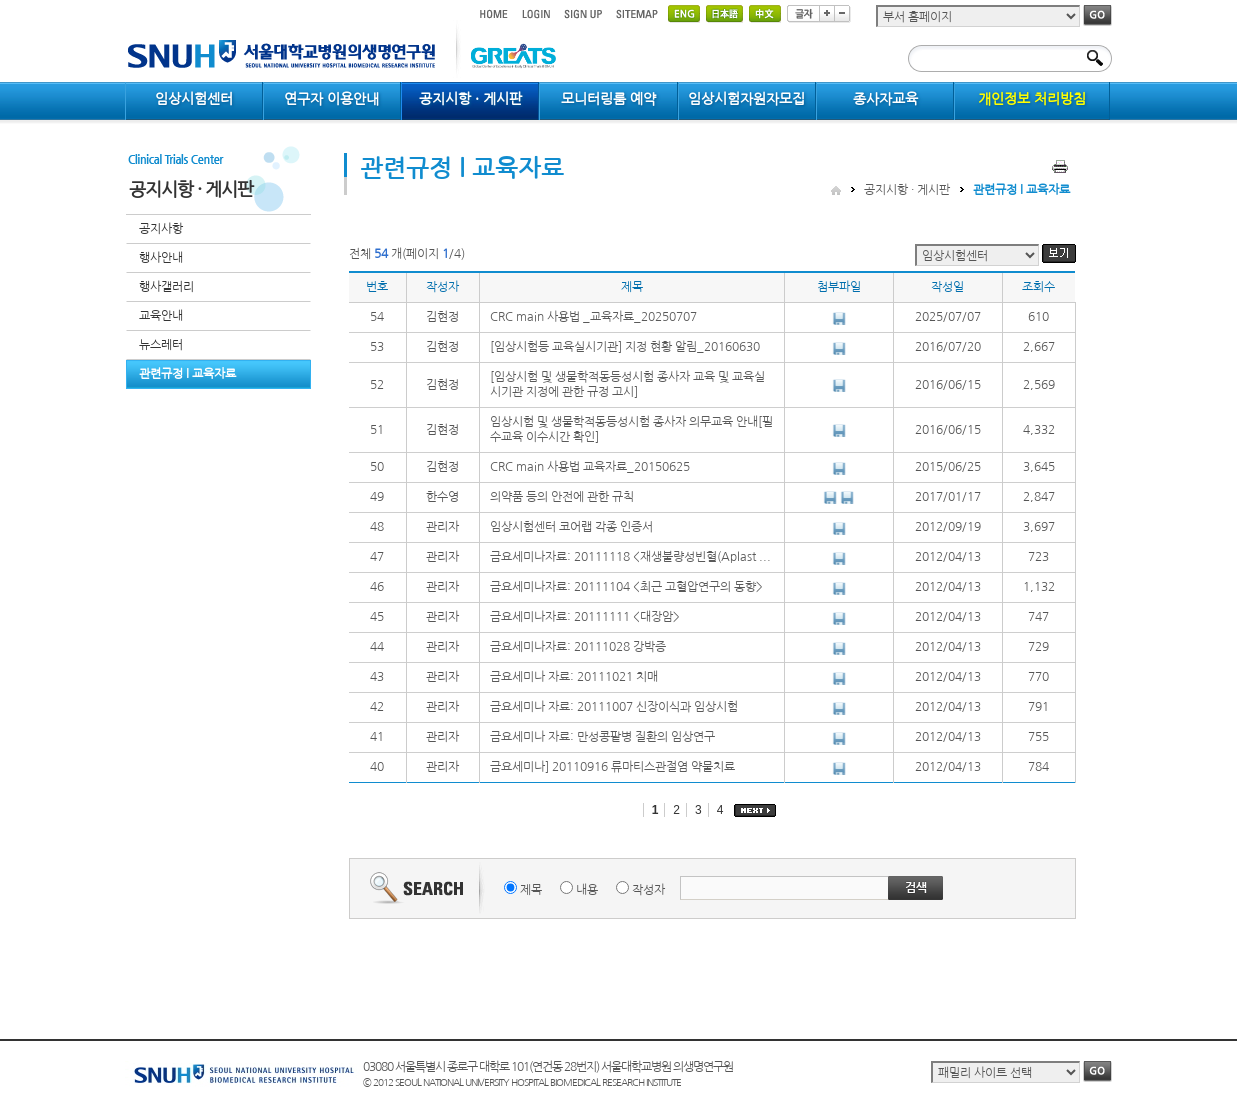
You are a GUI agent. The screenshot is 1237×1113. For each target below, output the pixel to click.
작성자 (648, 890)
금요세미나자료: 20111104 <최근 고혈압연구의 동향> (626, 587)
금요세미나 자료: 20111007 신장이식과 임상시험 (614, 707)
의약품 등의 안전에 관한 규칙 (562, 497)
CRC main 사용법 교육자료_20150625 (590, 467)
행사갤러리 (166, 287)
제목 (531, 890)
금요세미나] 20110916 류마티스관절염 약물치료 (612, 767)
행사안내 (161, 258)
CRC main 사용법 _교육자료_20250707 (593, 317)
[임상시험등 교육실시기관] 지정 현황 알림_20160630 (625, 347)
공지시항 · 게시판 (907, 190)
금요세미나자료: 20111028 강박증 (578, 647)
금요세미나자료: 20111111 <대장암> (585, 617)
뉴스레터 (161, 345)
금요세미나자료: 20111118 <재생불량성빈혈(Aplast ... (630, 557)
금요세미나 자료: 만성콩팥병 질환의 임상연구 (602, 737)
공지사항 (161, 229)
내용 (587, 890)
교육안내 (161, 316)
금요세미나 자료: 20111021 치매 (574, 677)
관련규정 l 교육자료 (187, 374)
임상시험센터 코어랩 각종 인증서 (571, 527)
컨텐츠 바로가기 (125, 0)
